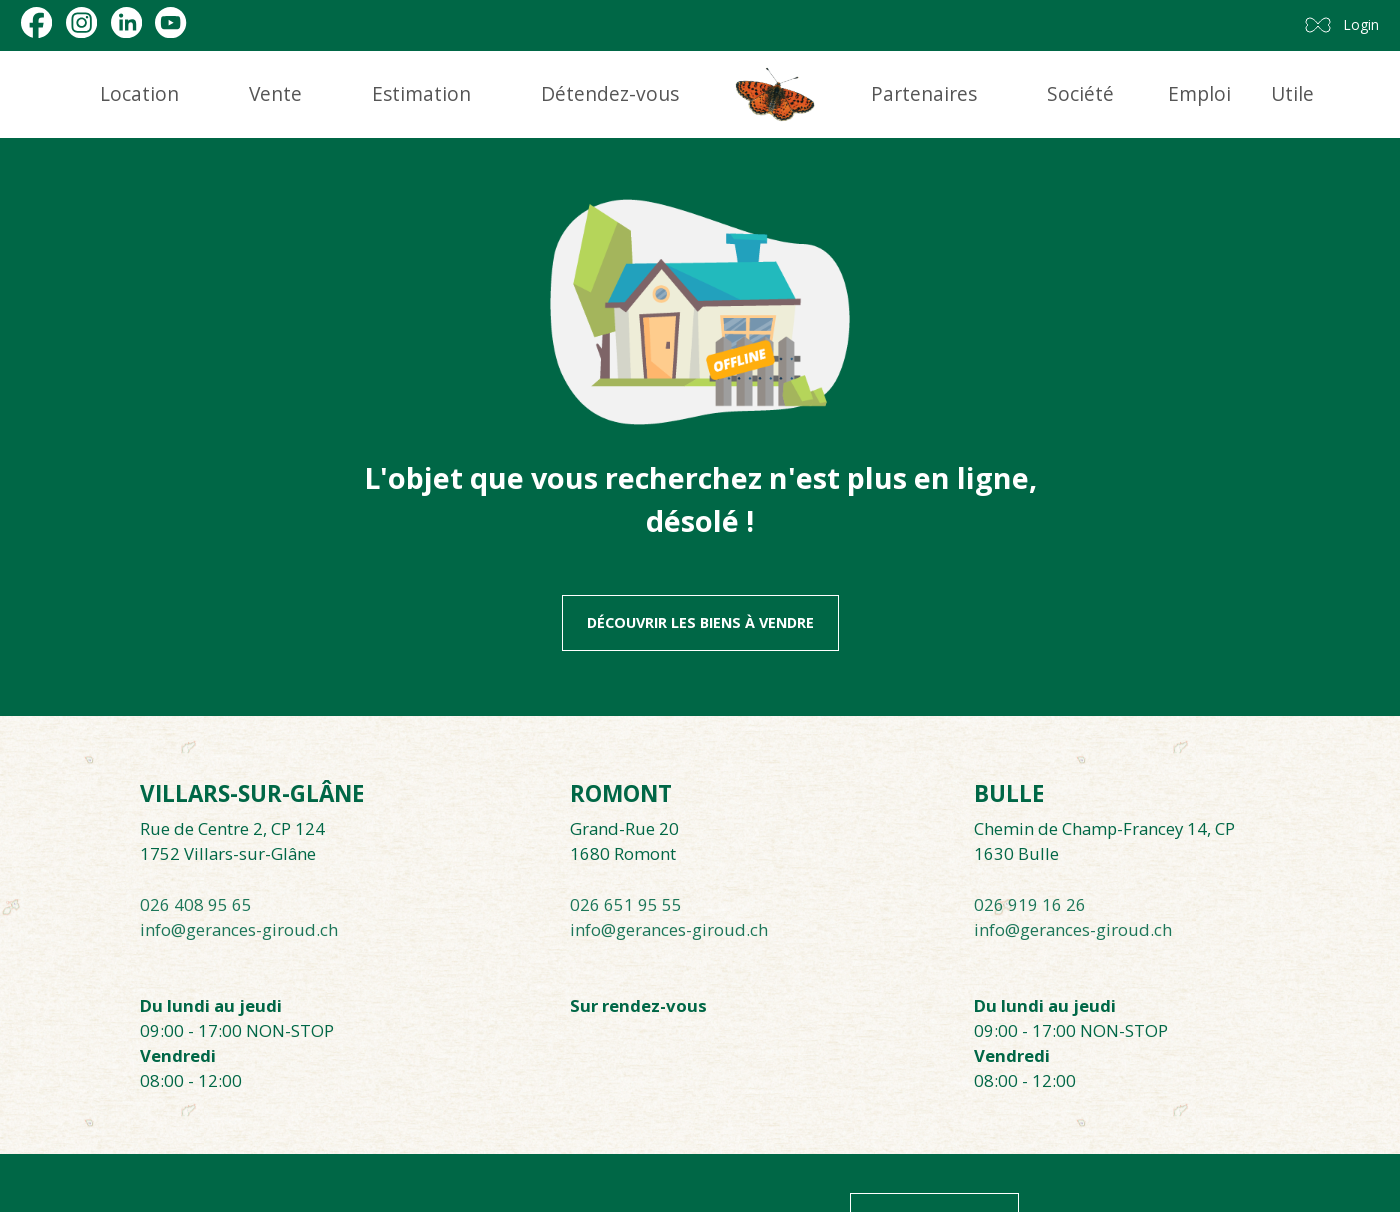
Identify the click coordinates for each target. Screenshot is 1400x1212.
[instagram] (81, 22)
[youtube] (170, 22)
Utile (1292, 93)
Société (1080, 93)
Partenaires (924, 93)
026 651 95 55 (626, 904)
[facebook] (36, 22)
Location (139, 93)
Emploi (1199, 93)
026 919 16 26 (1030, 904)
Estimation (421, 93)
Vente (275, 93)
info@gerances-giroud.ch (239, 929)
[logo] (775, 94)
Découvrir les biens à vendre (700, 622)
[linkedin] (126, 22)
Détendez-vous (610, 93)
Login (1361, 24)
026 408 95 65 (196, 904)
